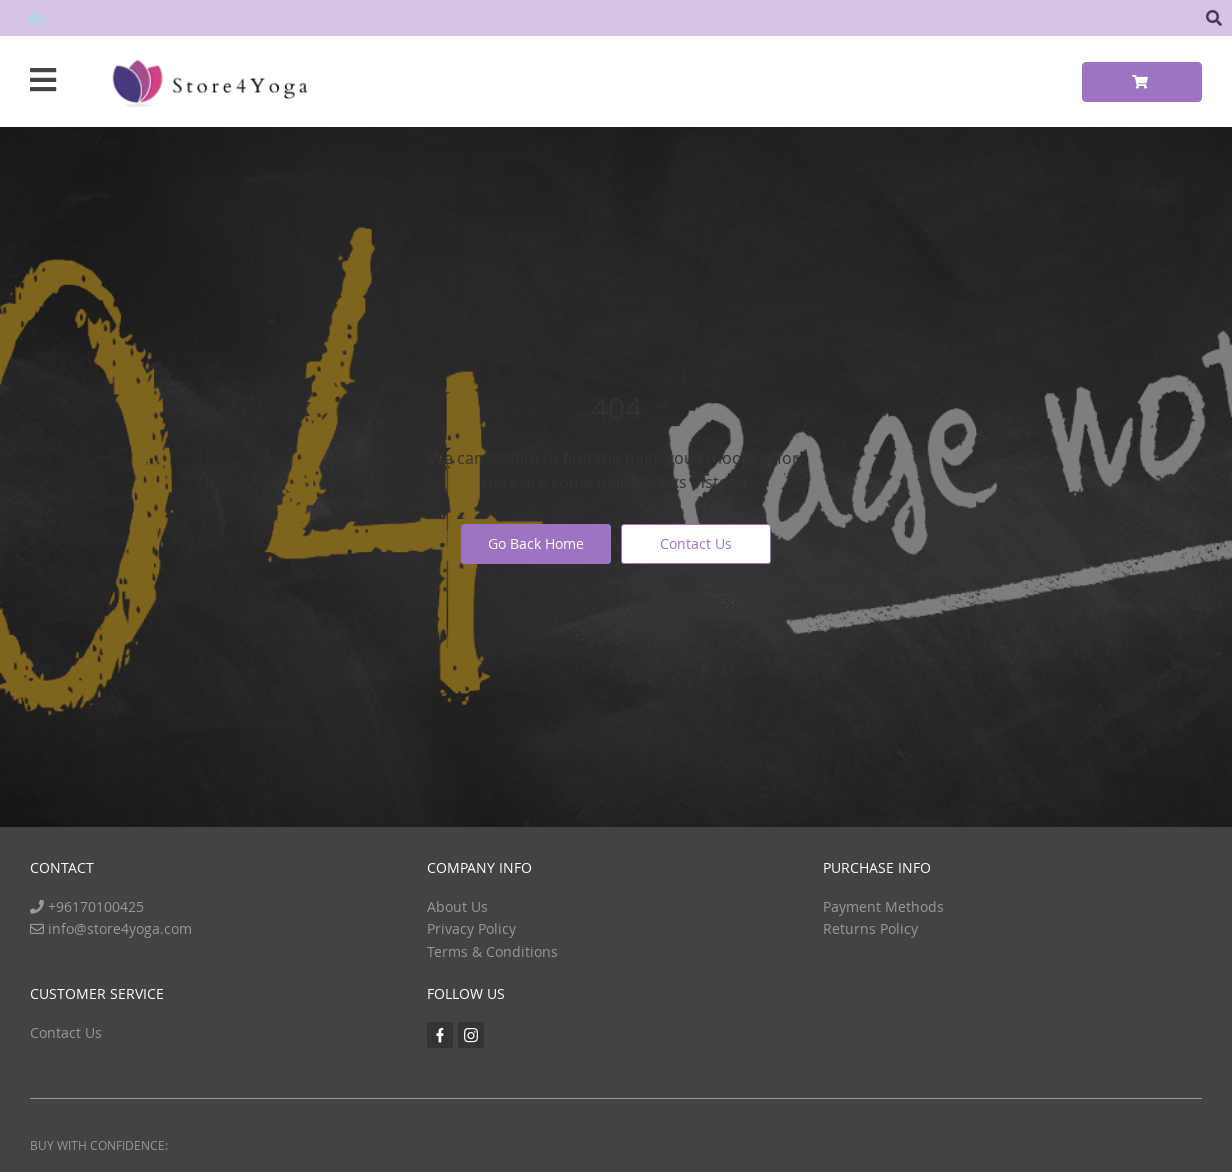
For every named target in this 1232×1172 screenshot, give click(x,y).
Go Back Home (536, 543)
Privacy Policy (471, 928)
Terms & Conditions (492, 951)
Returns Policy (870, 928)
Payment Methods (883, 906)
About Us (457, 906)
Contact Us (696, 543)
